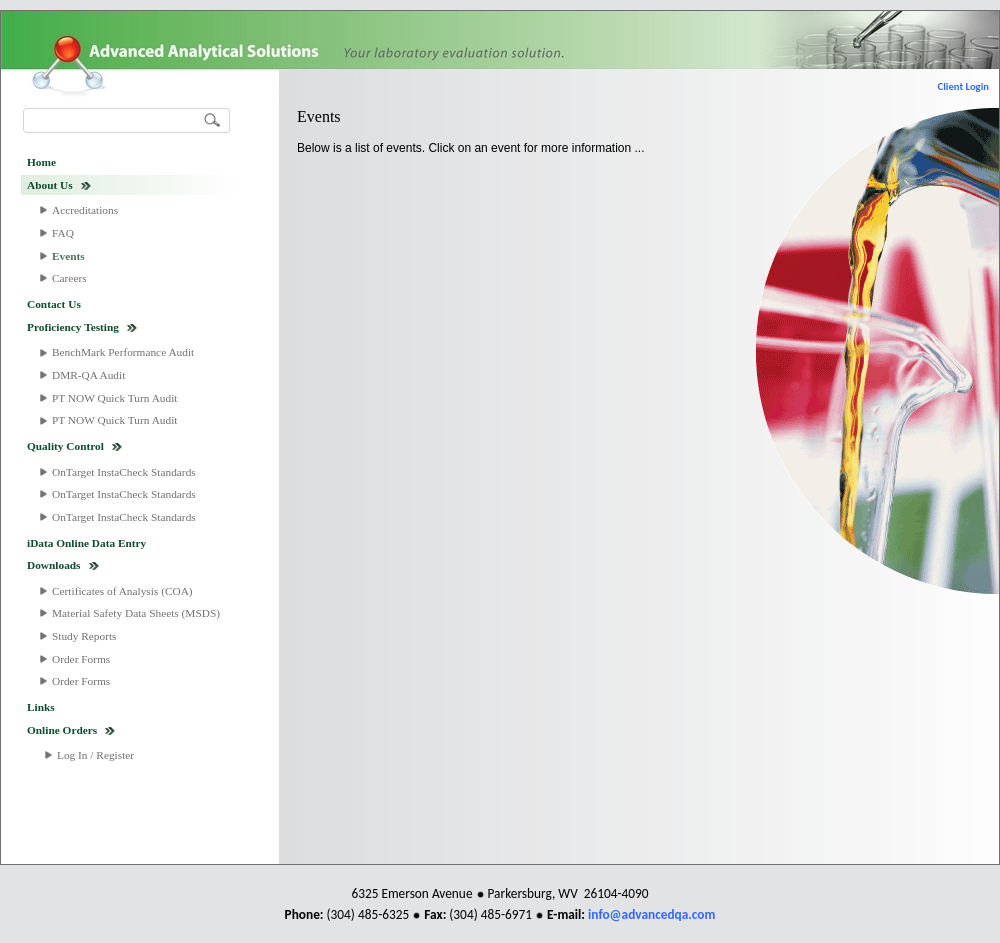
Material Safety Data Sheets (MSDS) (136, 613)
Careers (69, 278)
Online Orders (62, 730)
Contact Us (54, 304)
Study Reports (84, 636)
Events (68, 256)
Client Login (963, 86)
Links (41, 707)
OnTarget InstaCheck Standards (124, 472)
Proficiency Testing (73, 327)
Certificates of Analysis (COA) (122, 591)
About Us (50, 185)
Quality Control (65, 446)
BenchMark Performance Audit (123, 352)
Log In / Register (95, 755)
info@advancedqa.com (651, 914)
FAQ (63, 233)
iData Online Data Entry (86, 543)
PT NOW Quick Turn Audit (114, 398)
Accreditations (85, 210)
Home (41, 162)
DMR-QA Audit (88, 375)
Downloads (54, 565)
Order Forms (81, 659)
